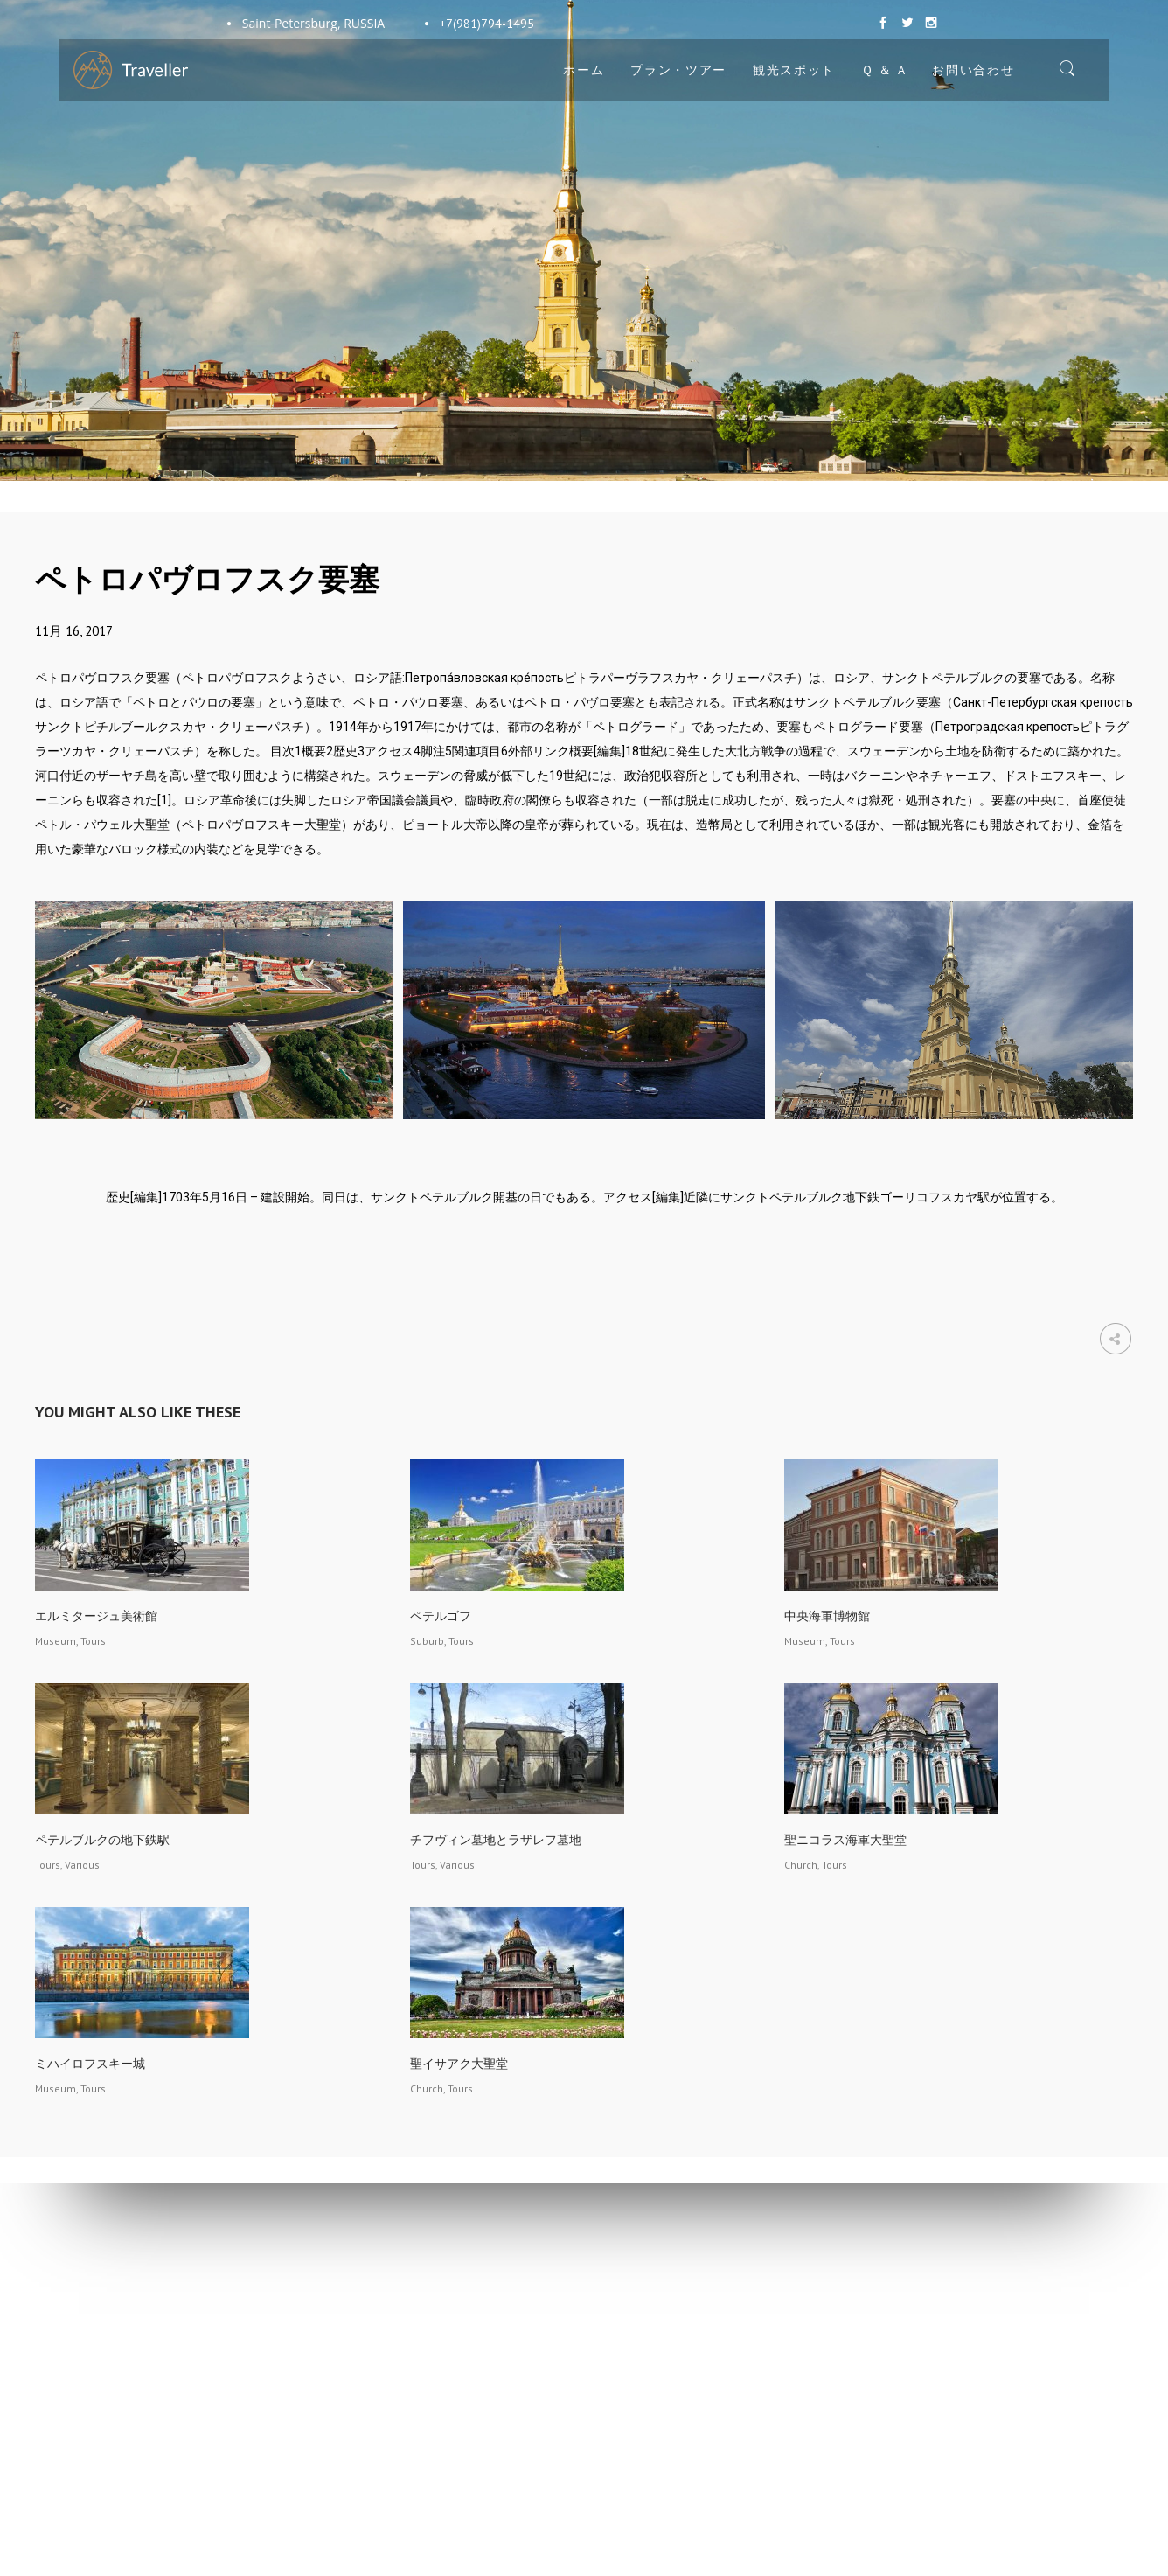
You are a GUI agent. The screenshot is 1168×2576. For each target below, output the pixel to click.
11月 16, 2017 (74, 631)
